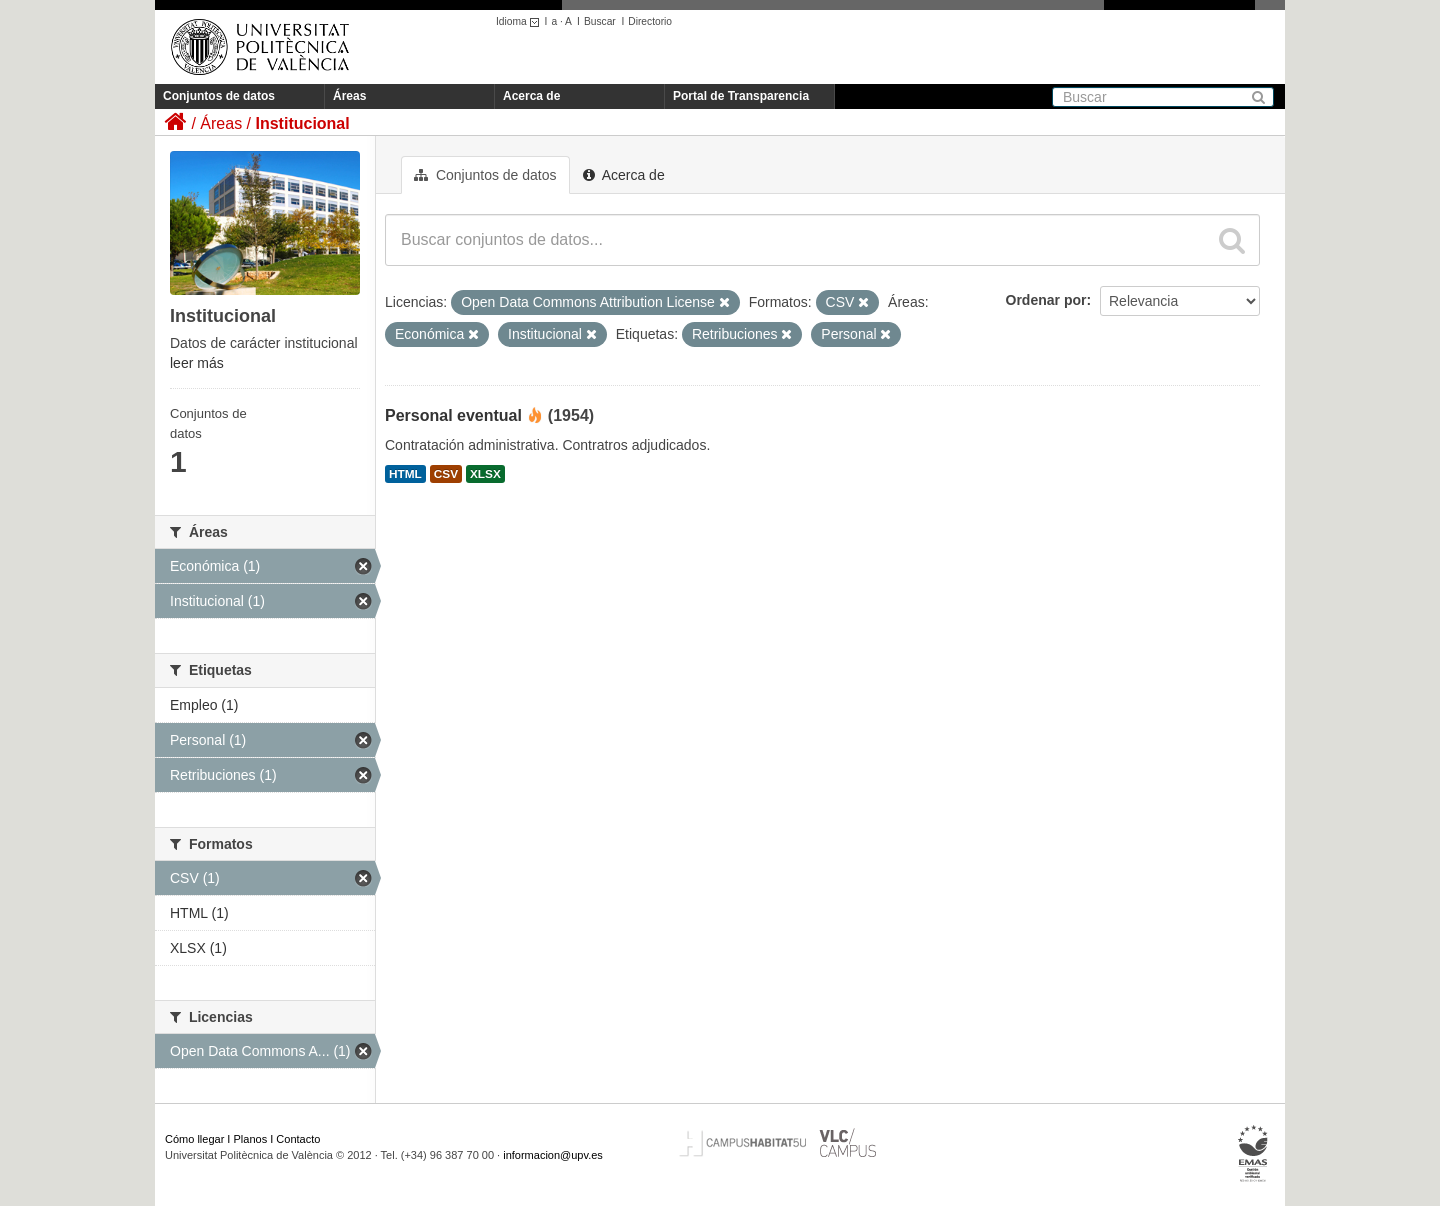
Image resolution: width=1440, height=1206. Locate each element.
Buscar (600, 21)
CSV (446, 474)
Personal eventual (453, 415)
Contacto (298, 1139)
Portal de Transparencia (741, 96)
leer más (197, 363)
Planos (251, 1139)
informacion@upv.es (553, 1155)
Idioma (520, 21)
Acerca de (531, 96)
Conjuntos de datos (219, 96)
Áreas (349, 96)
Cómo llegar (194, 1139)
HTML (405, 474)
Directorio (650, 21)
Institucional (302, 123)
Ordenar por (1046, 300)
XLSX (485, 474)
